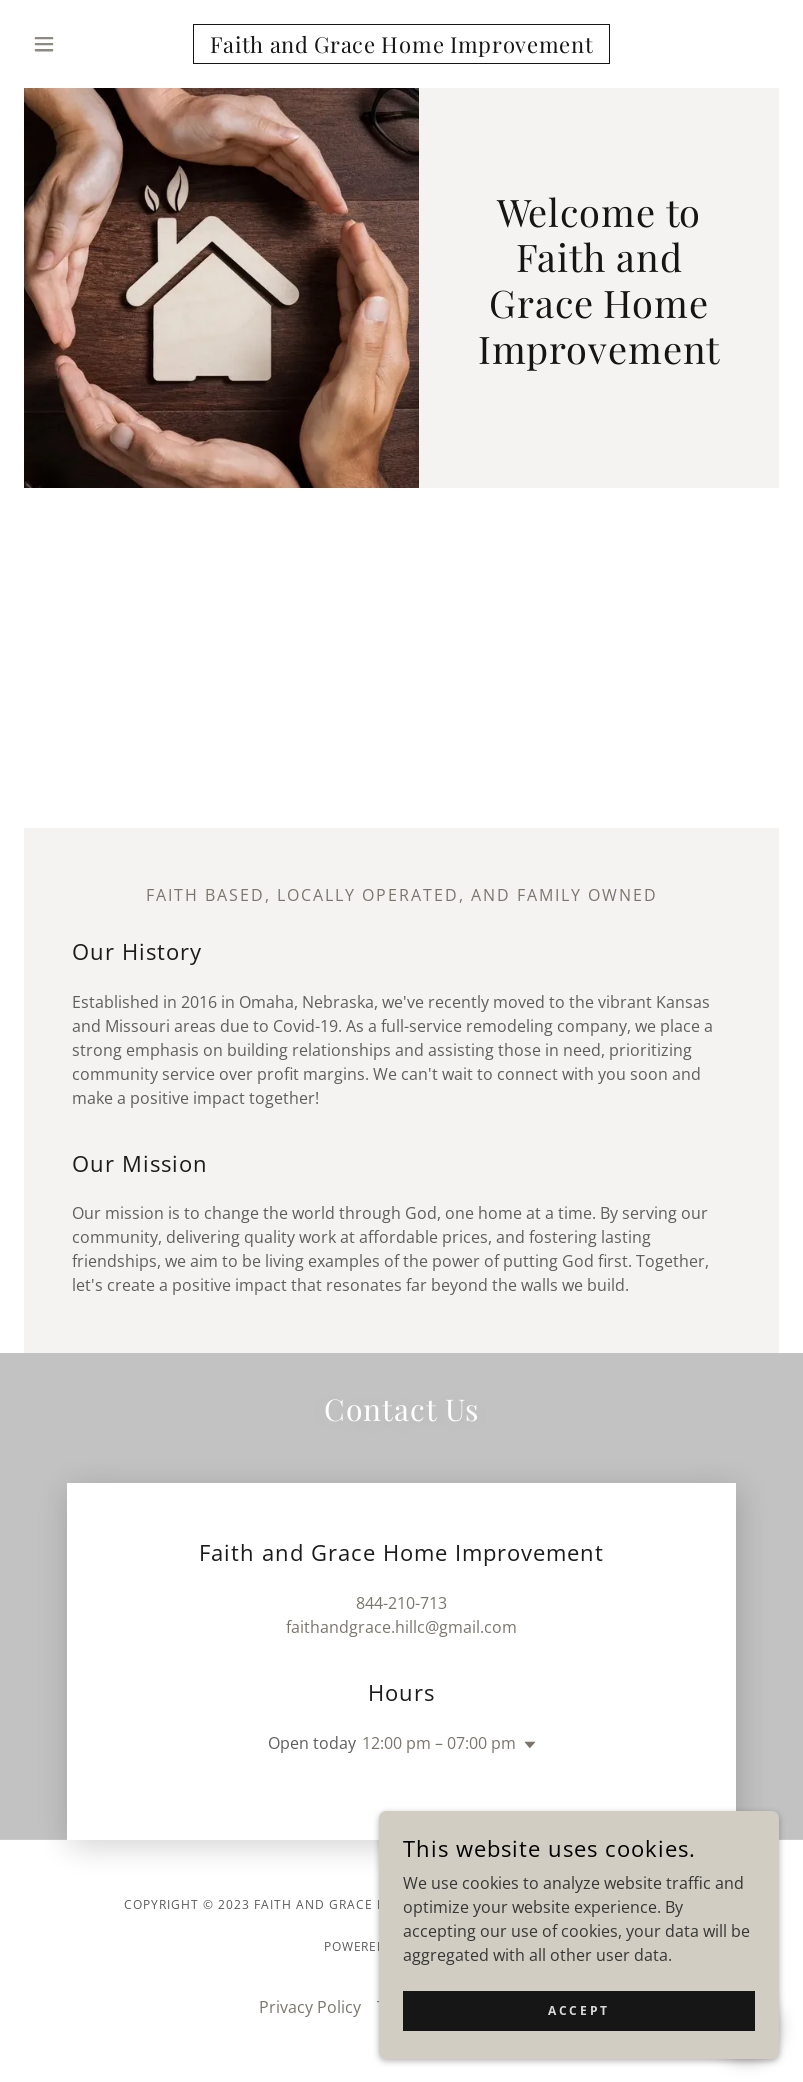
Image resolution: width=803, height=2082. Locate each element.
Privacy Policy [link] (310, 2007)
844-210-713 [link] (401, 1603)
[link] (401, 47)
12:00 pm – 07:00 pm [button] (439, 1743)
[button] (80, 44)
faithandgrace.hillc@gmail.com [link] (401, 1627)
